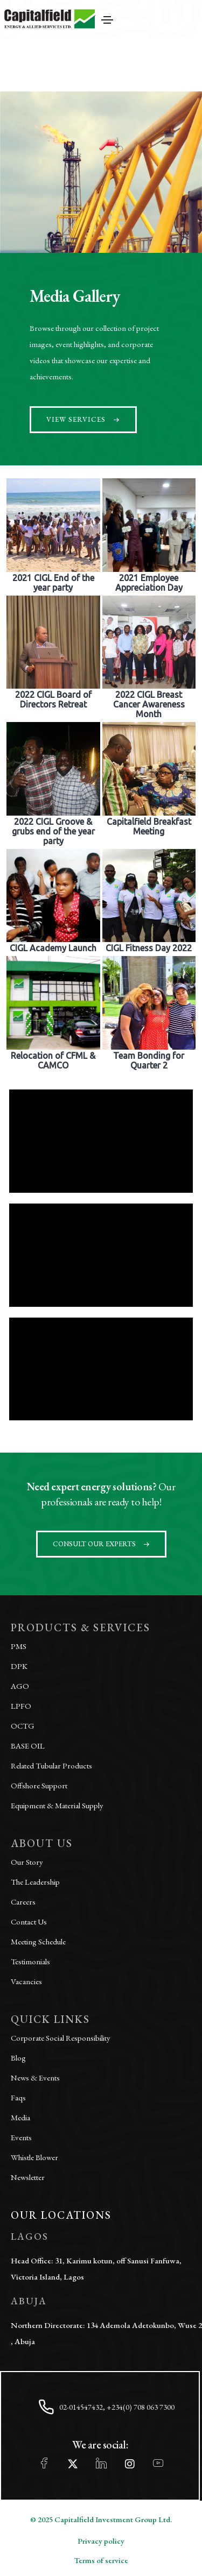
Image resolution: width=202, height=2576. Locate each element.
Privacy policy (101, 2541)
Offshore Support (39, 1785)
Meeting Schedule (38, 1941)
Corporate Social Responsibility (60, 2038)
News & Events (35, 2077)
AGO (20, 1686)
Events (21, 2137)
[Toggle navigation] (107, 20)
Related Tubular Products (51, 1765)
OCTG (22, 1726)
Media (20, 2117)
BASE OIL (28, 1745)
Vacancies (26, 1981)
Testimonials (30, 1961)
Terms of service (101, 2560)
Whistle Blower (34, 2157)
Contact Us (29, 1921)
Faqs (18, 2097)
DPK (19, 1666)
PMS (18, 1646)
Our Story (27, 1862)
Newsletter (28, 2177)
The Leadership (35, 1882)
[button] (83, 419)
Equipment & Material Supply (57, 1805)
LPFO (21, 1706)
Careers (23, 1901)
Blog (18, 2058)
